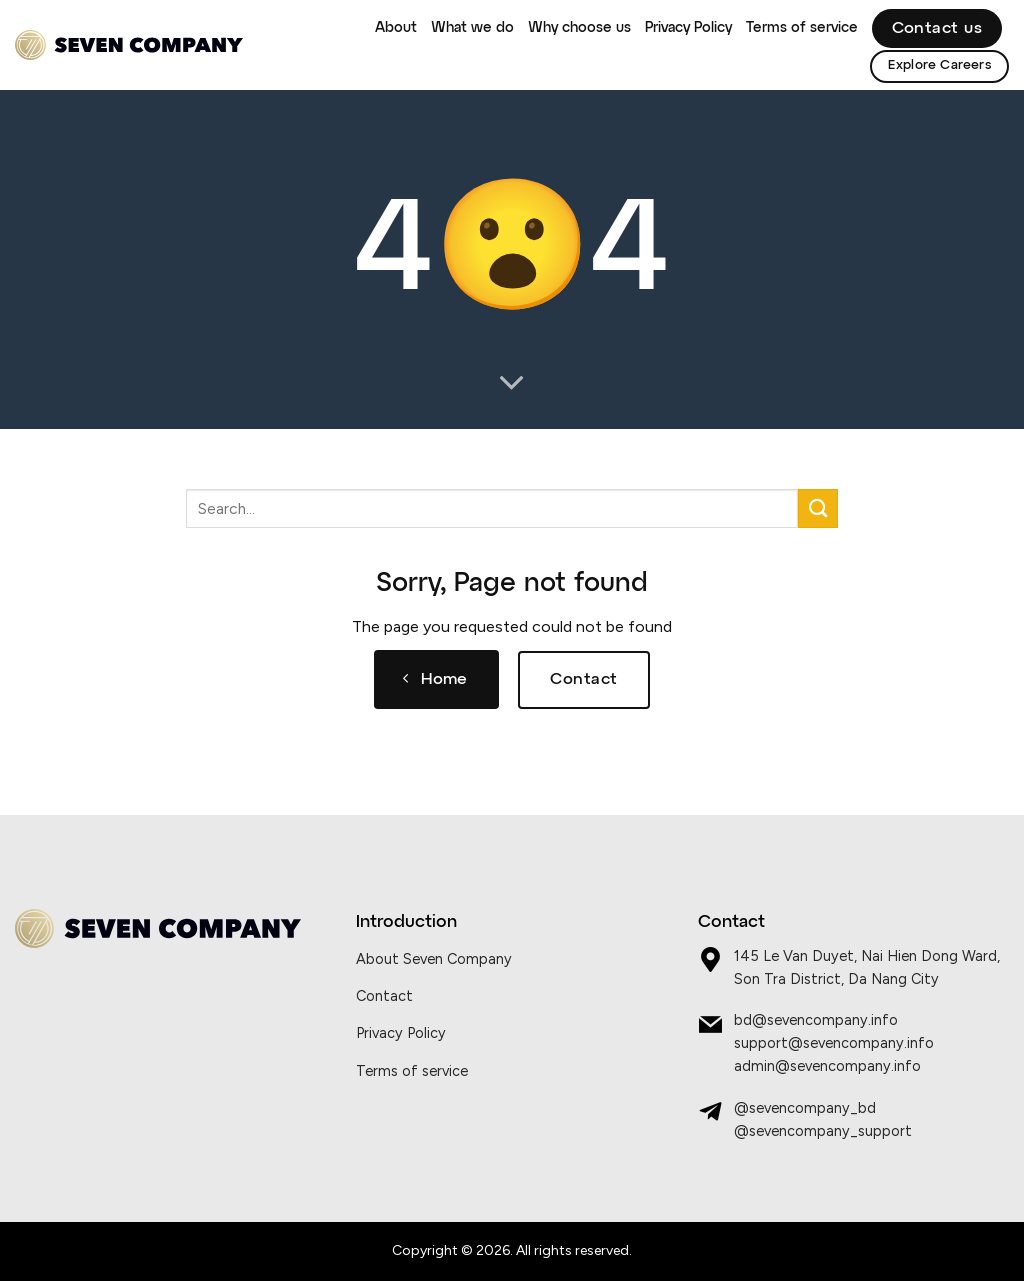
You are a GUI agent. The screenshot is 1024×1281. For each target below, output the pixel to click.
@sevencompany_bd (805, 1108)
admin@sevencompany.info (827, 1066)
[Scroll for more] (512, 384)
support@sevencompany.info (834, 1043)
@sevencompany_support (823, 1131)
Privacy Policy (688, 28)
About (396, 28)
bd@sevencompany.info (816, 1020)
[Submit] (818, 508)
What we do (472, 28)
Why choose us (579, 28)
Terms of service (802, 28)
